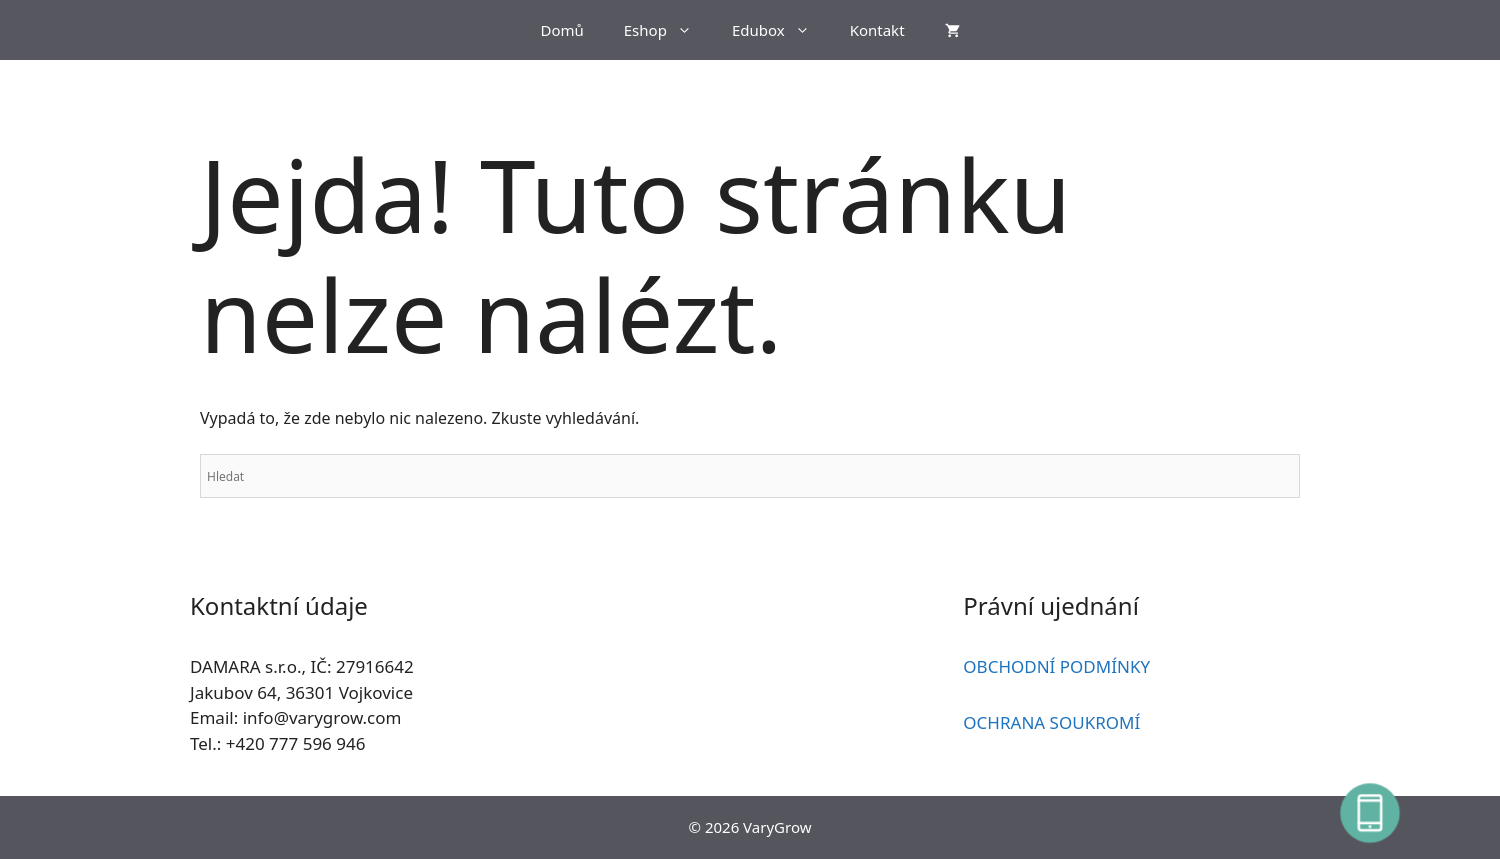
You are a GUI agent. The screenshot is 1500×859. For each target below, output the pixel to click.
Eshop (668, 30)
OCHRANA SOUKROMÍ (1051, 722)
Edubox (781, 30)
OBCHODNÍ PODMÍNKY (1056, 666)
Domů (561, 30)
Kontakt (877, 30)
